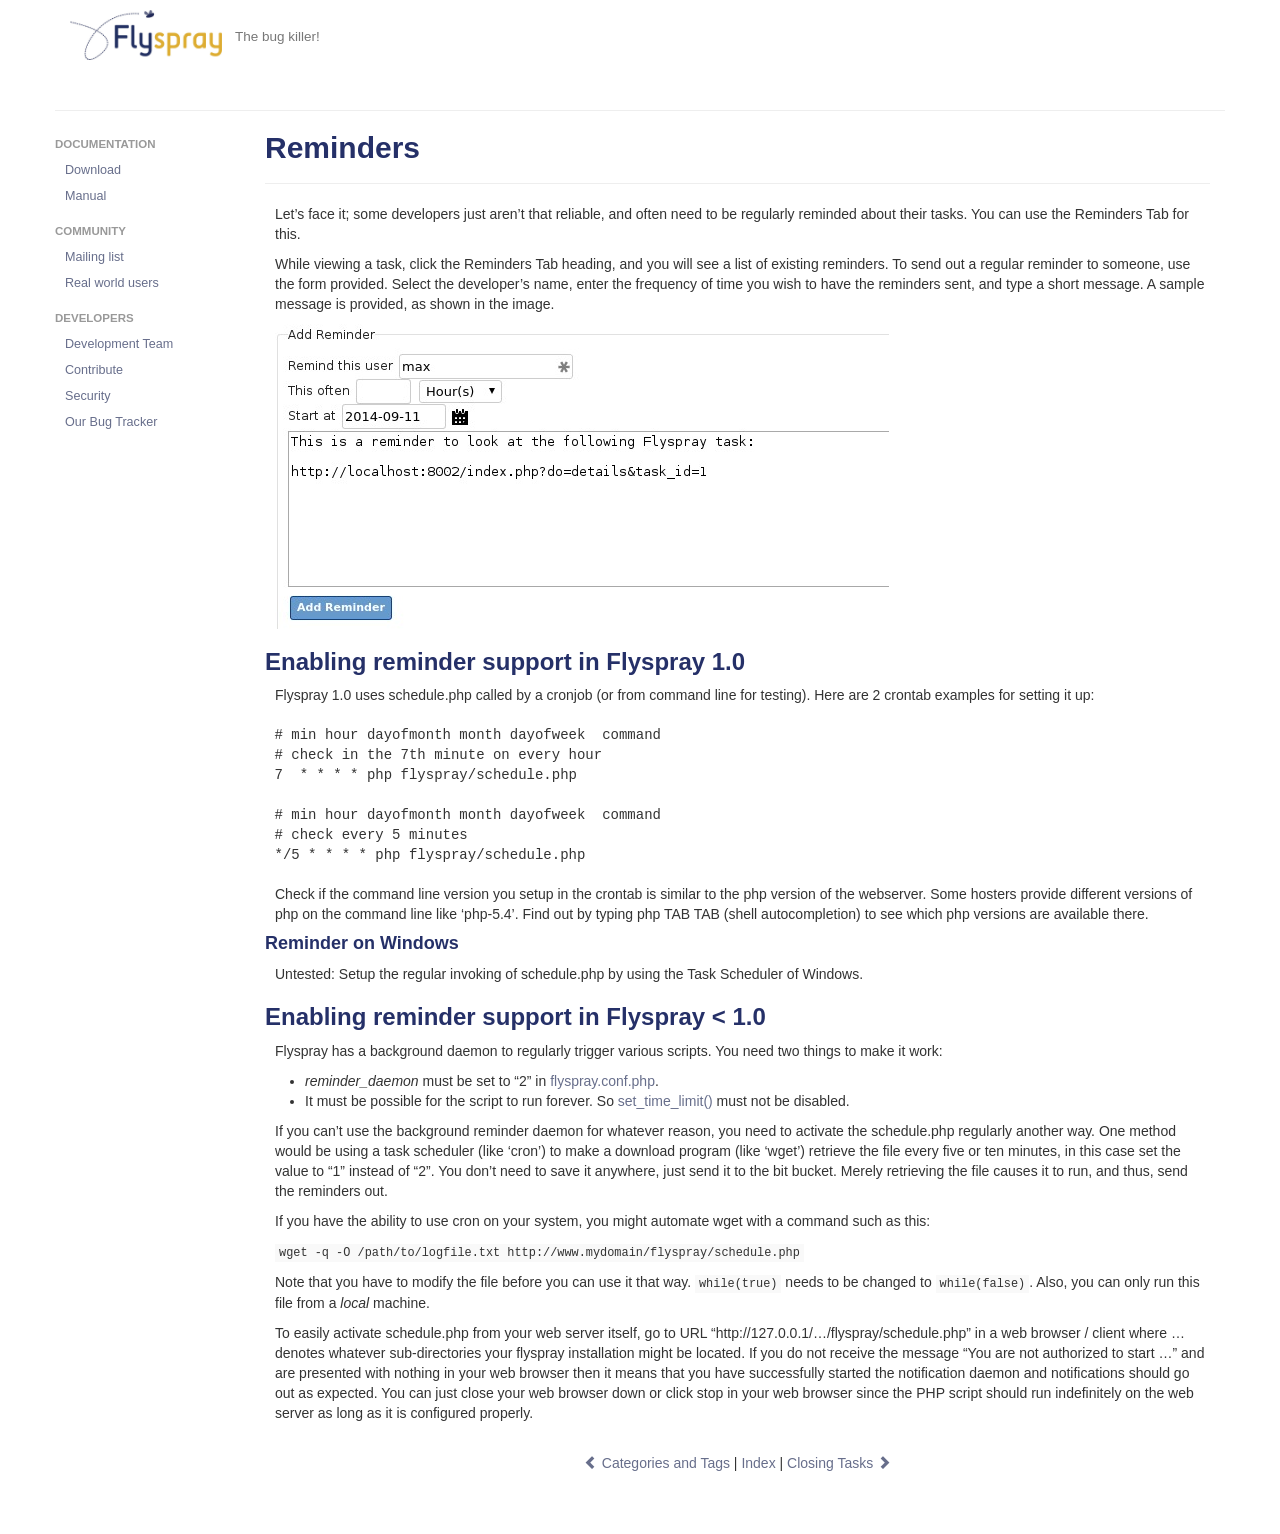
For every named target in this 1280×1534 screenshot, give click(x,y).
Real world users (112, 283)
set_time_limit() (665, 1101)
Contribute (94, 370)
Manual (85, 196)
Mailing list (94, 257)
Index (758, 1463)
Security (88, 396)
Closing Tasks (839, 1463)
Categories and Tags (657, 1463)
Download (93, 170)
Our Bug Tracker (111, 422)
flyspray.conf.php (602, 1081)
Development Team (119, 344)
